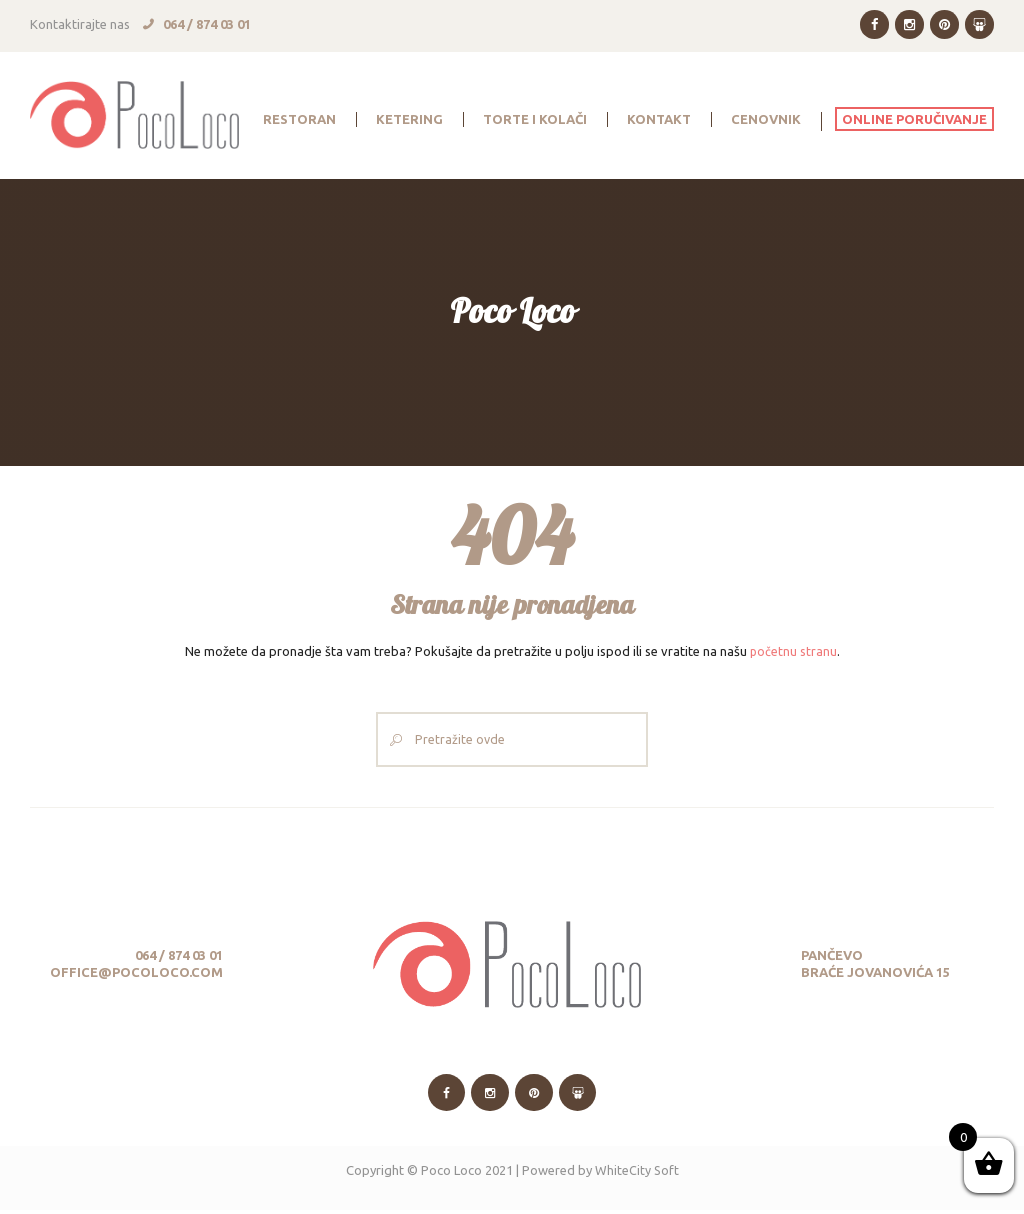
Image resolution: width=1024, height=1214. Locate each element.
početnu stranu (793, 651)
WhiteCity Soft (636, 1174)
